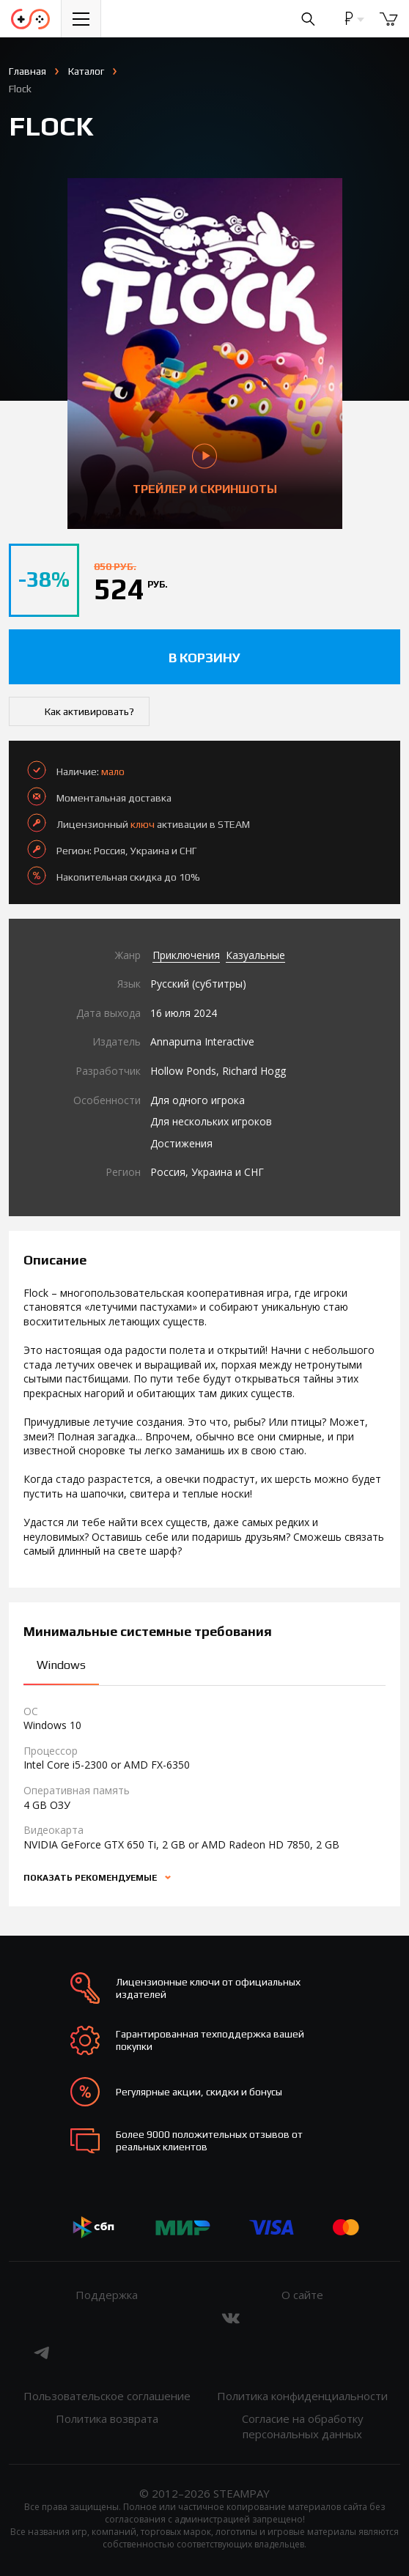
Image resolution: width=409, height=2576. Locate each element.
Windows (61, 1665)
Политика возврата (107, 2418)
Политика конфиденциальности (302, 2395)
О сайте (302, 2294)
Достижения (181, 1143)
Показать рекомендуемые (91, 1878)
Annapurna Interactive (202, 1041)
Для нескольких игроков (211, 1121)
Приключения (186, 955)
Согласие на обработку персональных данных (303, 2426)
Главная (27, 71)
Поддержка (106, 2294)
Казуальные (255, 955)
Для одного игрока (197, 1100)
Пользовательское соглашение (107, 2395)
